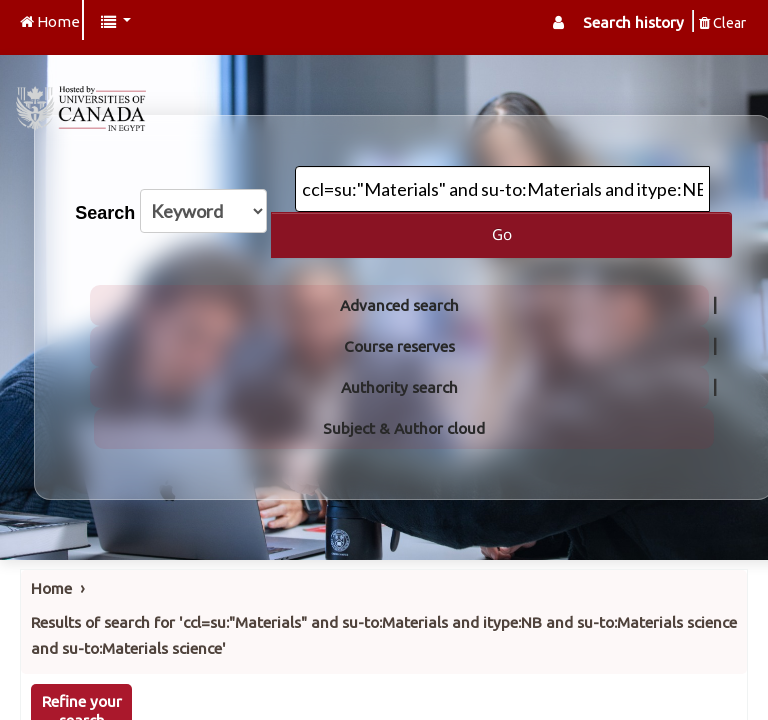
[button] (116, 22)
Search (105, 213)
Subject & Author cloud (404, 428)
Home (51, 588)
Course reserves (399, 346)
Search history (633, 22)
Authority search (399, 387)
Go (502, 234)
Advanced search (399, 305)
